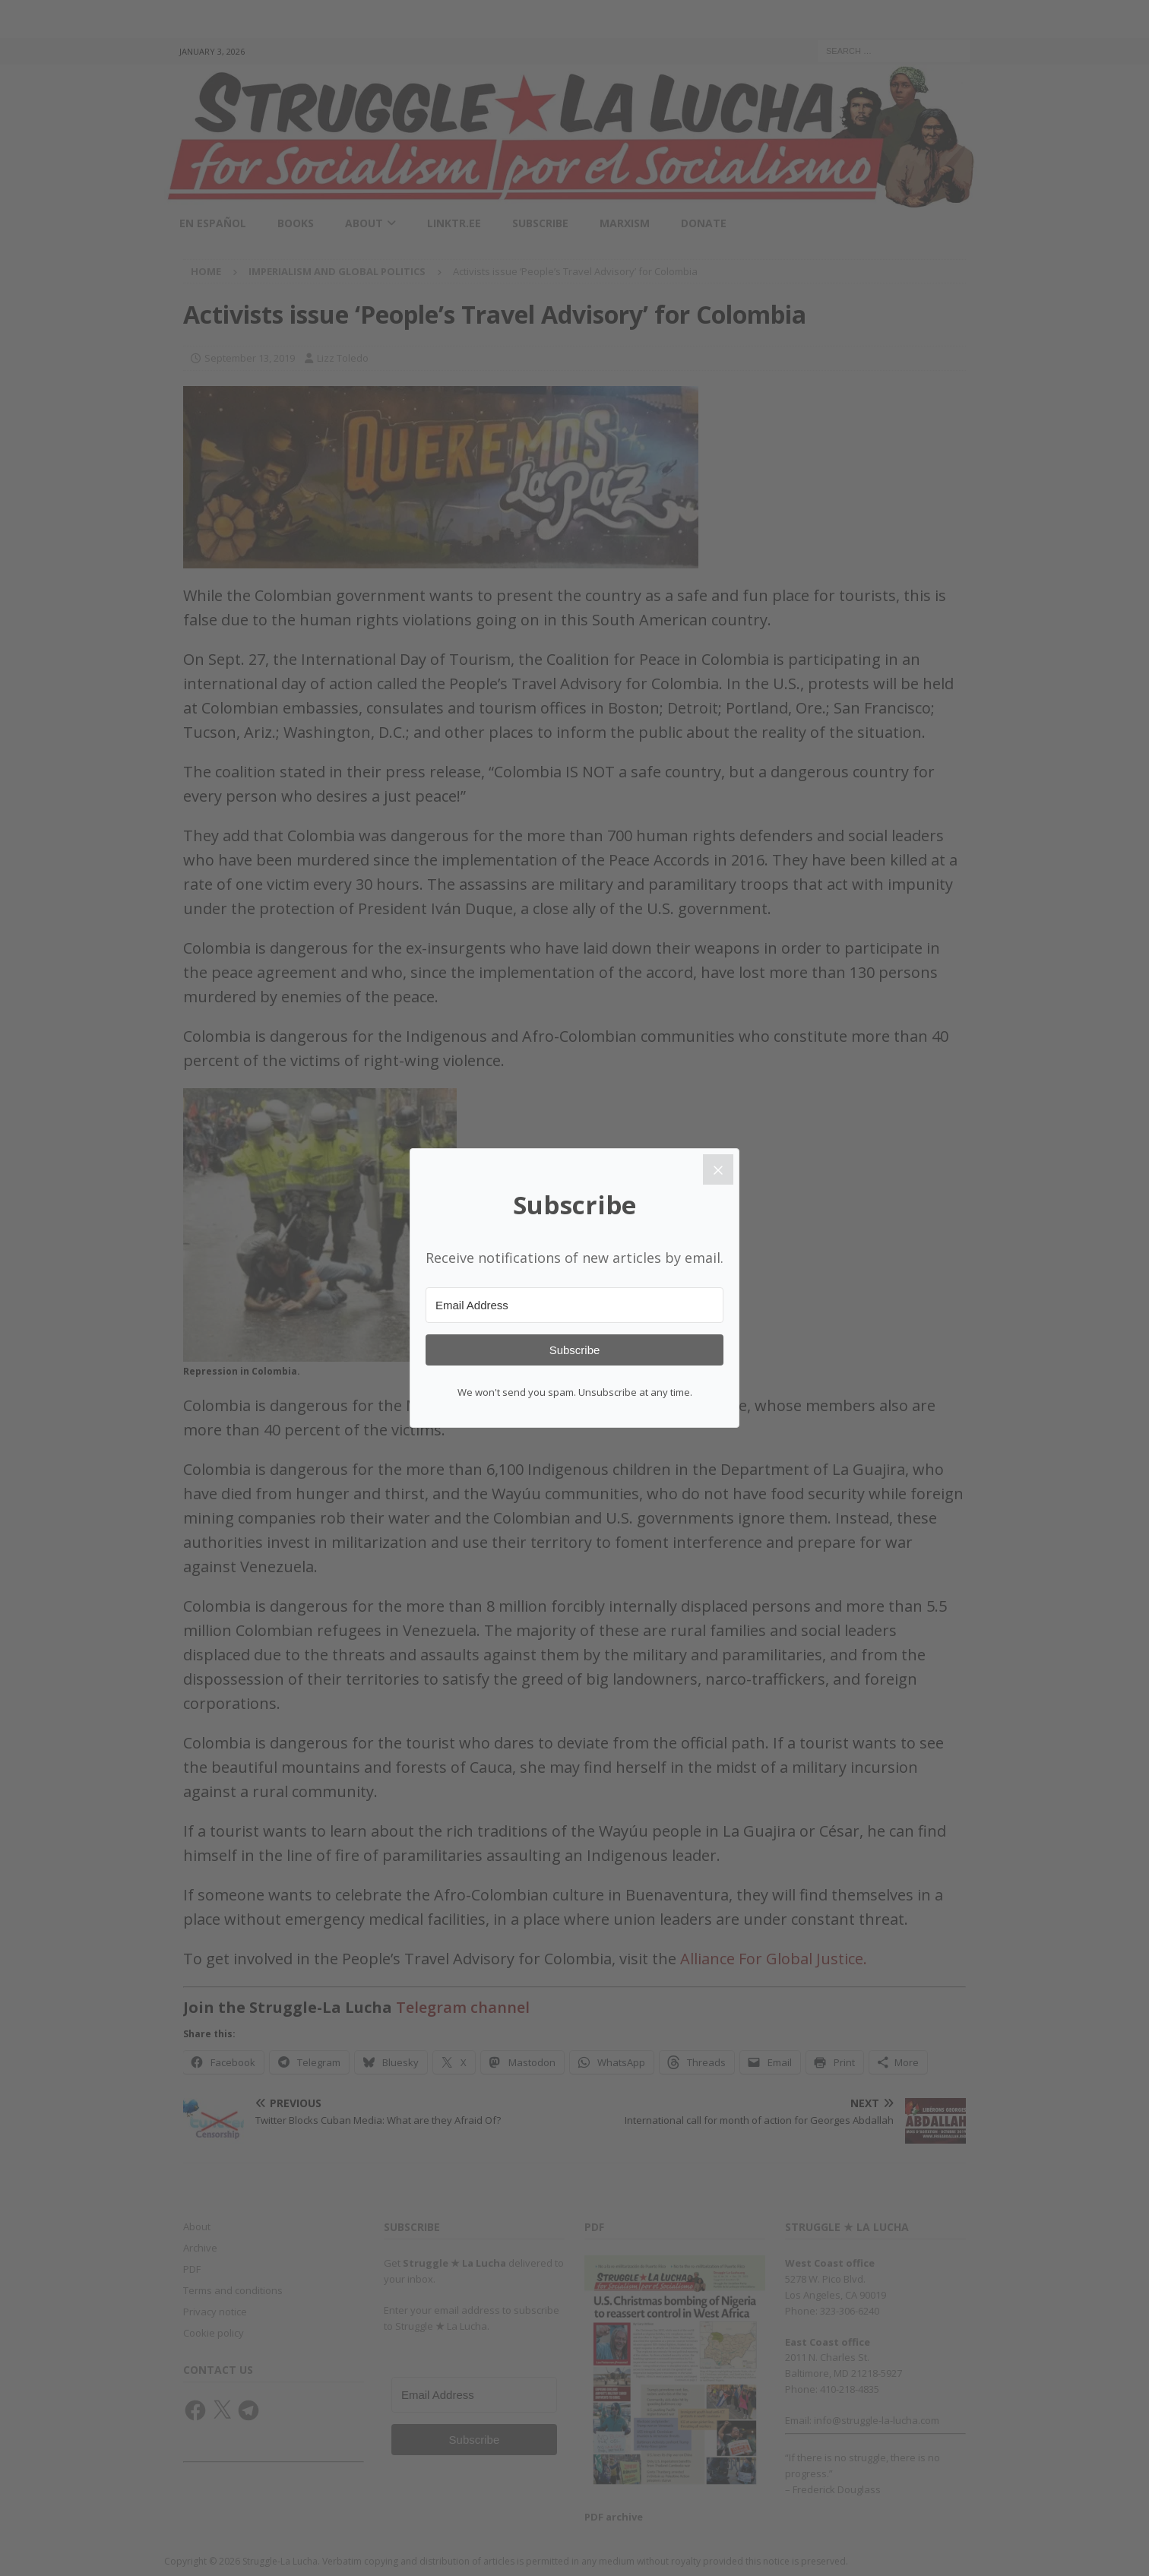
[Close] (718, 1169)
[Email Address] (574, 1305)
